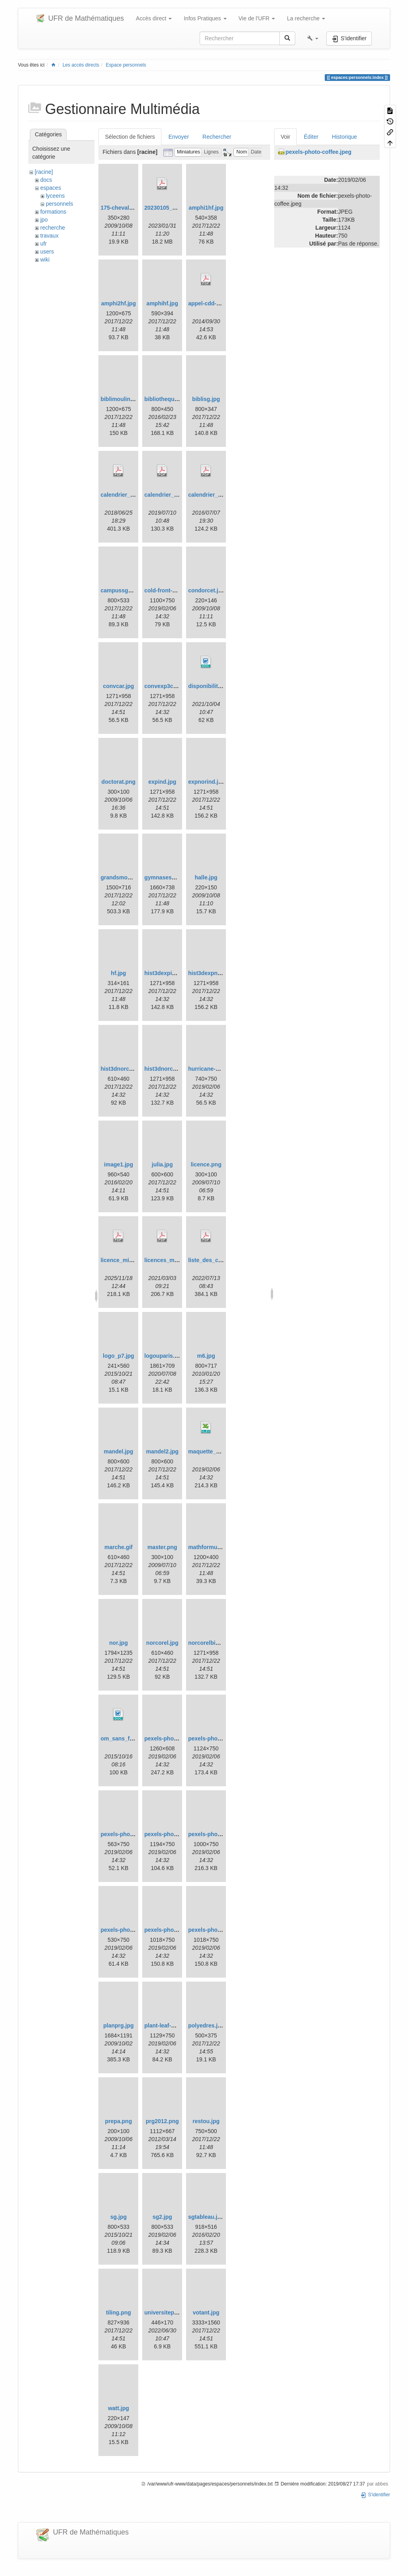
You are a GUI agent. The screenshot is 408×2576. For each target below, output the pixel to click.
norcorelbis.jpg (208, 1643)
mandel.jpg (118, 1451)
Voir (285, 137)
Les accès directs (81, 65)
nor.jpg (118, 1643)
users (47, 251)
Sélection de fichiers (130, 137)
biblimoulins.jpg (121, 399)
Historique (344, 137)
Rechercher (216, 137)
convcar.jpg (118, 686)
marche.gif (118, 1547)
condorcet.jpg (206, 590)
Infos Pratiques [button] (205, 18)
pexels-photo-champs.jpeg (179, 1738)
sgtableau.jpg (206, 2217)
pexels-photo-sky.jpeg (129, 1930)
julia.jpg (162, 1164)
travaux (49, 235)
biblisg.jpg (206, 399)
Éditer (311, 137)
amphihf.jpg (162, 303)
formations (53, 211)
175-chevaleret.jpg (124, 208)
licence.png (206, 1164)
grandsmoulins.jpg (125, 877)
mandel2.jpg (162, 1451)
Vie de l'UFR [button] (257, 18)
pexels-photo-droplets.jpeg (180, 1834)
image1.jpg (118, 1164)
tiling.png (118, 2312)
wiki (44, 259)
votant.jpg (206, 2312)
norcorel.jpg (162, 1643)
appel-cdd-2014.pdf (213, 303)
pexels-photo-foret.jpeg (219, 1834)
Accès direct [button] (154, 18)
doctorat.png (119, 782)
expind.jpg (162, 782)
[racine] (44, 172)
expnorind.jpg (206, 782)
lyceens (55, 196)
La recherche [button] (306, 18)
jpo (44, 219)
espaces (50, 188)
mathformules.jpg (211, 1547)
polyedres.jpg (206, 2025)
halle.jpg (206, 877)
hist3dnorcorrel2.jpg (127, 1069)
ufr (43, 243)
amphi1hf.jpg (206, 208)
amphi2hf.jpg (118, 303)
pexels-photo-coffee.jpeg (221, 1738)
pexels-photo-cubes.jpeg (133, 1834)
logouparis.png (164, 1356)
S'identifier (375, 2494)
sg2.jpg (162, 2217)
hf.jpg (118, 973)
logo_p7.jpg (118, 1356)
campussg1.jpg (120, 590)
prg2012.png (162, 2121)
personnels (59, 204)
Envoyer (179, 137)
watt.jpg (118, 2408)
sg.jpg (118, 2217)
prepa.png (118, 2121)
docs (46, 180)
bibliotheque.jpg (165, 399)
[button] (312, 38)
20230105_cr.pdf (165, 208)
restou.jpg (206, 2121)
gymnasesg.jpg (164, 877)
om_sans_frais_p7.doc (130, 1738)
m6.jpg (206, 1356)
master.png (162, 1547)
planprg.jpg (118, 2025)
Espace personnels (126, 65)
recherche (52, 227)
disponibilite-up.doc (214, 686)
